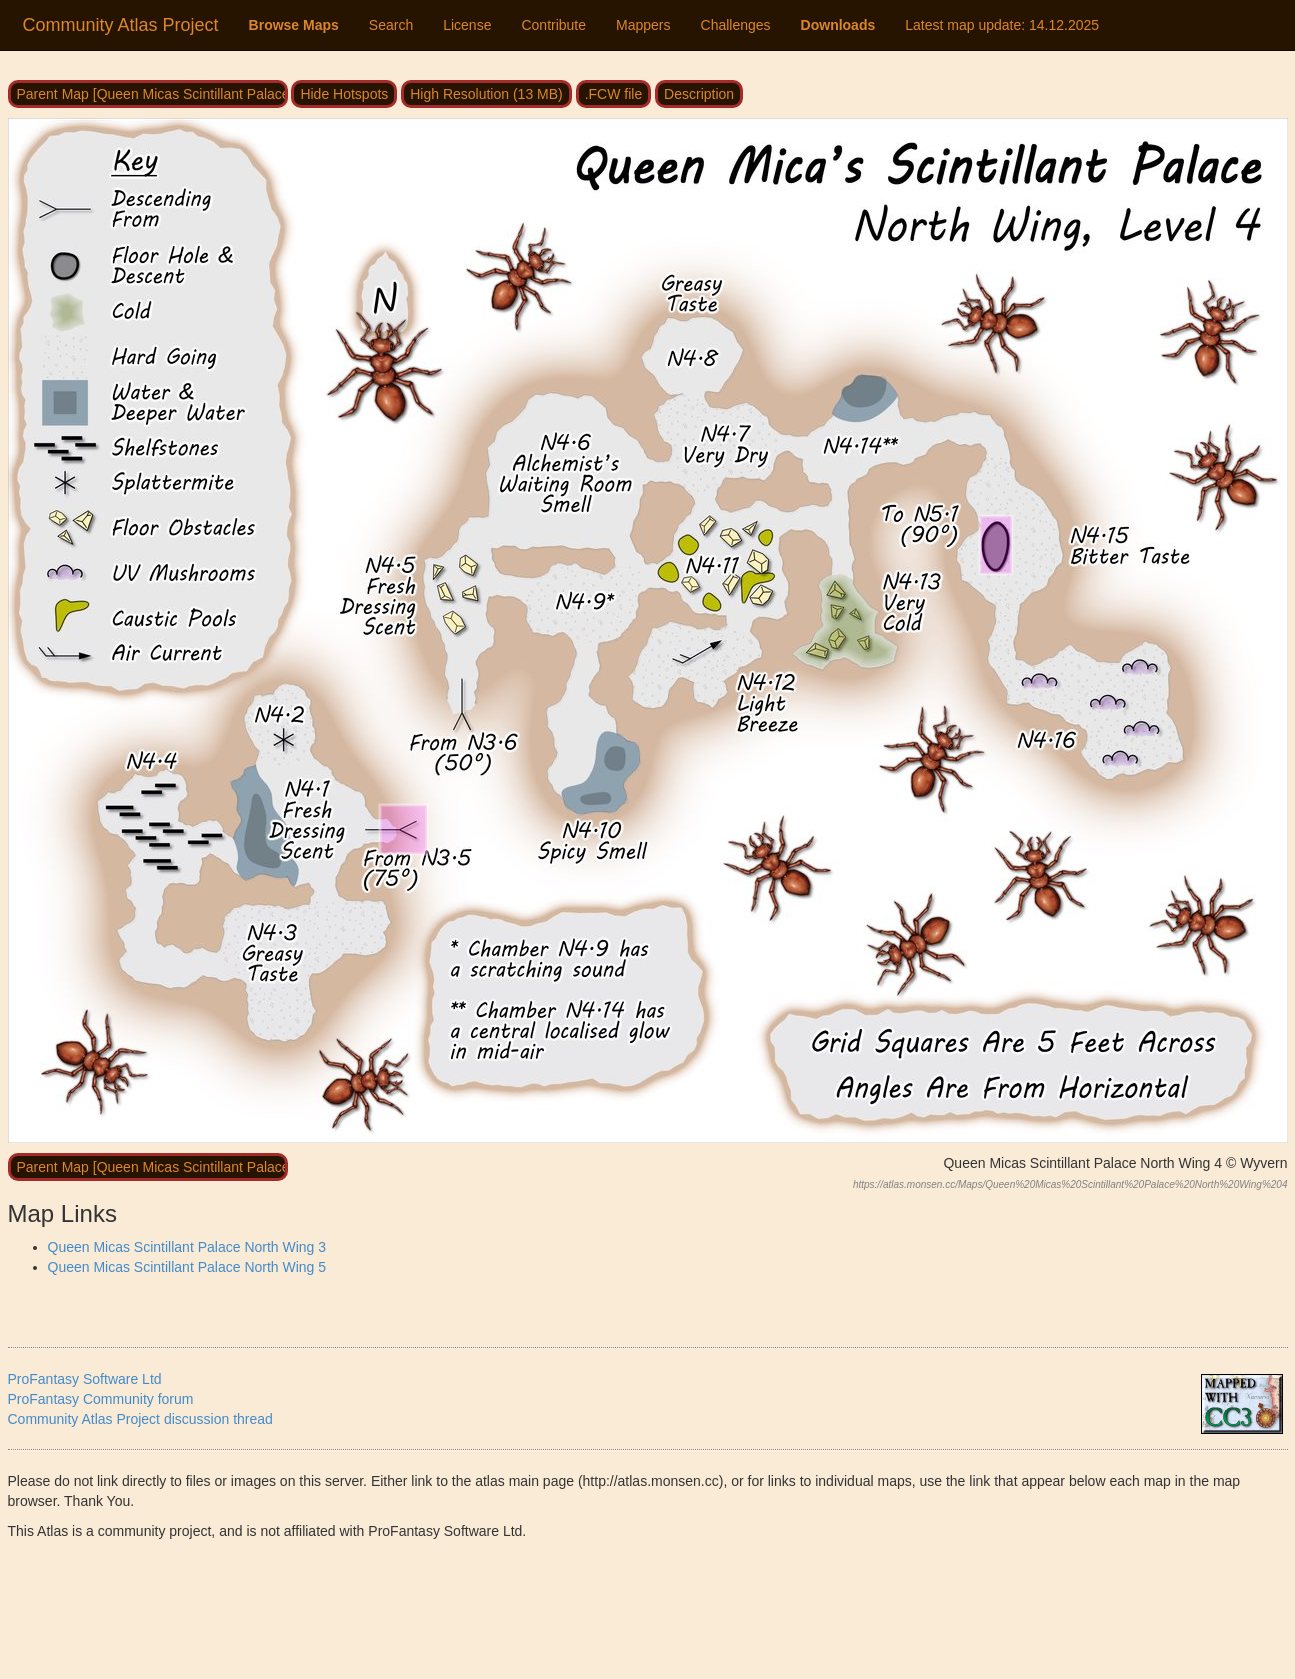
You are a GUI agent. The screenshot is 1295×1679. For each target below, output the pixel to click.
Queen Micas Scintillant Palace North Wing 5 (187, 1267)
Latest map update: (1002, 25)
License (467, 25)
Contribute (553, 25)
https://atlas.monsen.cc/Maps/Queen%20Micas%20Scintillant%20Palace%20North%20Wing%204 (1070, 1184)
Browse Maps (294, 25)
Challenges (736, 25)
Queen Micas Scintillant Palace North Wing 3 (187, 1247)
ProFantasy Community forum (101, 1399)
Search (391, 25)
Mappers (643, 25)
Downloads (838, 25)
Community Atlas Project (121, 25)
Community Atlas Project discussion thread (140, 1419)
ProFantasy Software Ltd (85, 1379)
